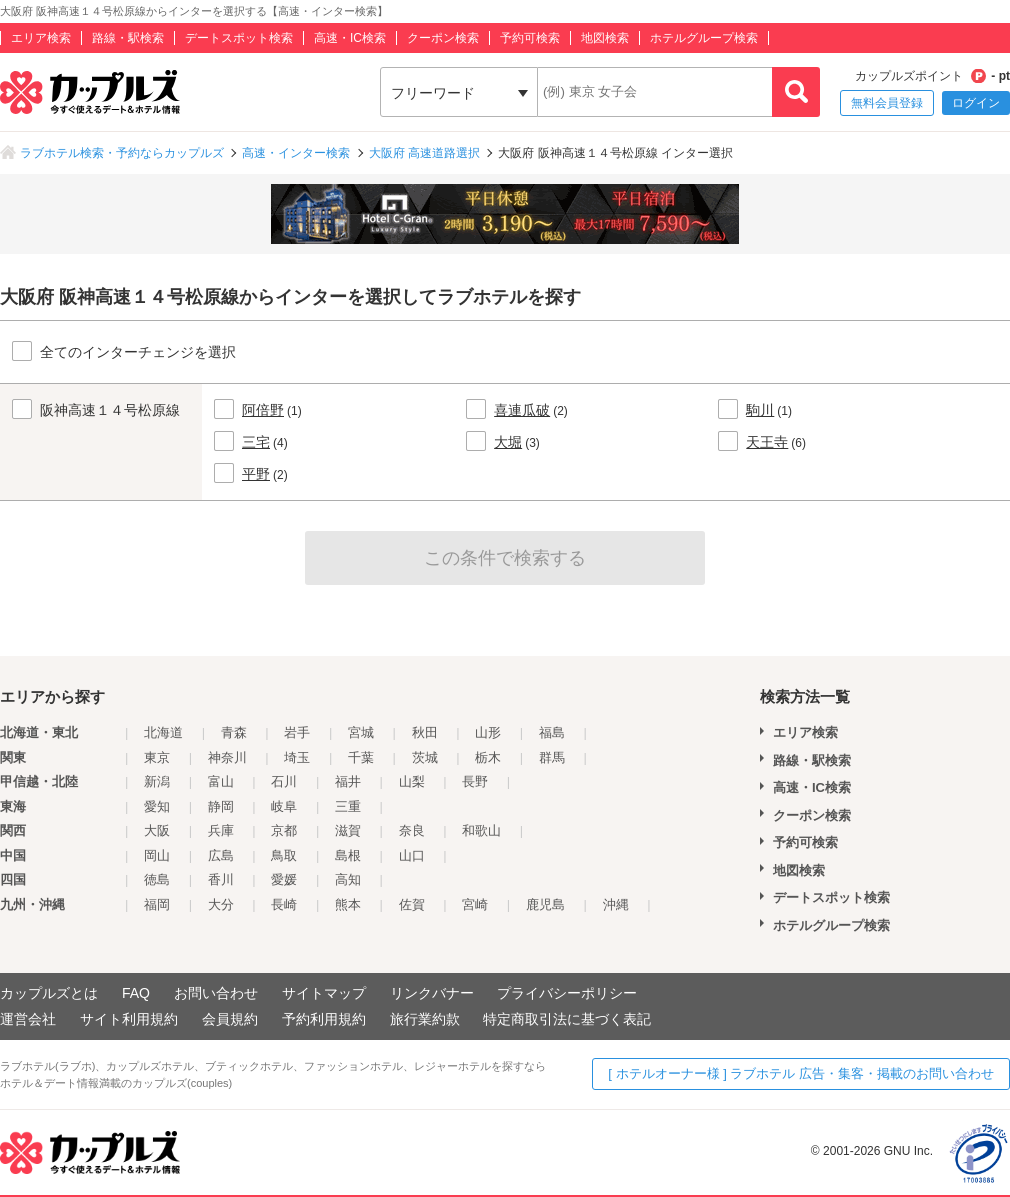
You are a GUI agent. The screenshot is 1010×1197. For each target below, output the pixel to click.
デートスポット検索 (239, 38)
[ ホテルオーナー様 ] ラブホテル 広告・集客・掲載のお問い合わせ (801, 1073)
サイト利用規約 (129, 1019)
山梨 (412, 781)
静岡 (221, 806)
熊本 (348, 904)
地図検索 (605, 38)
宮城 (361, 732)
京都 (284, 830)
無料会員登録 (887, 103)
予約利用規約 (324, 1019)
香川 (221, 879)
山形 (488, 732)
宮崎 (475, 904)
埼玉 (297, 757)
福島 (552, 732)
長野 (475, 781)
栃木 (488, 757)
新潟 (157, 781)
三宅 (256, 442)
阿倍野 (263, 410)
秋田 (425, 732)
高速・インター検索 (296, 153)
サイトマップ (324, 993)
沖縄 (616, 904)
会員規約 (230, 1019)
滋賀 (348, 830)
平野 (256, 474)
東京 (157, 757)
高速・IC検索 (350, 38)
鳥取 (284, 855)
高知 (348, 879)
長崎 (284, 904)
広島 (221, 855)
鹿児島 (545, 904)
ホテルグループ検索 (704, 38)
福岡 (157, 904)
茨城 (425, 757)
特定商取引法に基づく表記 (567, 1019)
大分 (221, 904)
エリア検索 (41, 38)
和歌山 (481, 830)
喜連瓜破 (522, 410)
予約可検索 (530, 38)
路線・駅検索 (128, 38)
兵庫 (221, 830)
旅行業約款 (425, 1019)
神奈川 (227, 757)
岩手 (297, 732)
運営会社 (28, 1019)
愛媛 (284, 879)
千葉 (361, 757)
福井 (348, 781)
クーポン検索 (443, 38)
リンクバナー (432, 993)
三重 (348, 806)
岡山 (157, 855)
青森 (234, 732)
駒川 (760, 410)
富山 (221, 781)
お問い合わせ (216, 993)
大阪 (157, 830)
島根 (348, 855)
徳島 (157, 879)
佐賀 (412, 904)
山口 (412, 855)
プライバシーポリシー (567, 993)
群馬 (552, 757)
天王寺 (767, 442)
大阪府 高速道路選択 (424, 153)
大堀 (508, 442)
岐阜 (284, 806)
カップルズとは (49, 993)
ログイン (976, 103)
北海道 (163, 732)
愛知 (157, 806)
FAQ (136, 993)
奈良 (412, 830)
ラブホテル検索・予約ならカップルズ (122, 153)
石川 (284, 781)
